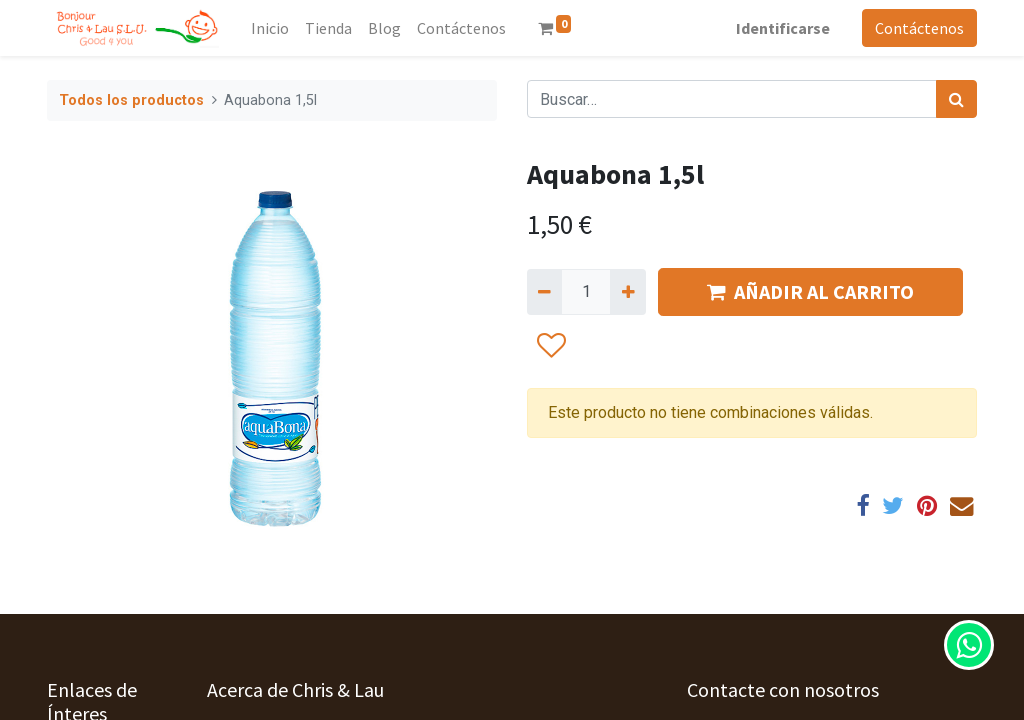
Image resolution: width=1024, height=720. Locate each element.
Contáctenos (919, 28)
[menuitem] (270, 28)
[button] (550, 346)
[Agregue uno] (627, 292)
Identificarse (783, 28)
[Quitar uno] (544, 292)
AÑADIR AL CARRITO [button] (810, 291)
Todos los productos (131, 100)
